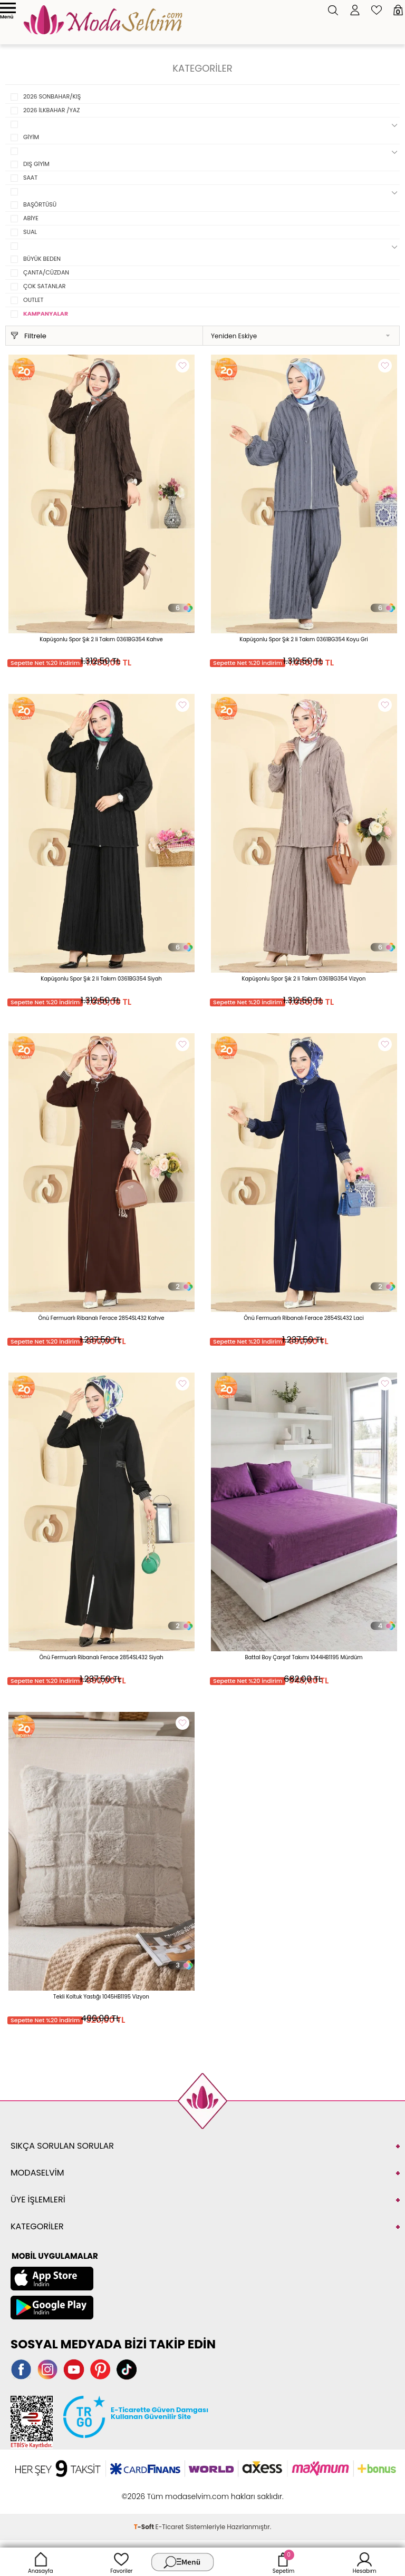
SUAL (30, 232)
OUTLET (33, 300)
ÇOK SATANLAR (44, 286)
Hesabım (365, 2562)
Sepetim (283, 2562)
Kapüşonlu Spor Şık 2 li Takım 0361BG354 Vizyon (304, 979)
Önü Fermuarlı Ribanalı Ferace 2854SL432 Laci (304, 1318)
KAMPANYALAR (45, 313)
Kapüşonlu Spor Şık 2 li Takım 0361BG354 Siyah (101, 979)
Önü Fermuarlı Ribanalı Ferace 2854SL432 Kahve (101, 1318)
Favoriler (121, 2562)
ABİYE (30, 218)
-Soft (145, 2526)
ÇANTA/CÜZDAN (46, 272)
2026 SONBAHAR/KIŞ (52, 96)
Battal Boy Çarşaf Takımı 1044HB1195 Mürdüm (303, 1657)
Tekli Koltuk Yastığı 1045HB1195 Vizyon (101, 1997)
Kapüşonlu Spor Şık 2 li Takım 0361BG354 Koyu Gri (303, 639)
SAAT (30, 177)
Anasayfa (40, 2562)
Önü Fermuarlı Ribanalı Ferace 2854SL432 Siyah (101, 1657)
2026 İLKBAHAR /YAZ (51, 110)
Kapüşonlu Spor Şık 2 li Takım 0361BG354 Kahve (101, 639)
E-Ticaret (170, 2526)
